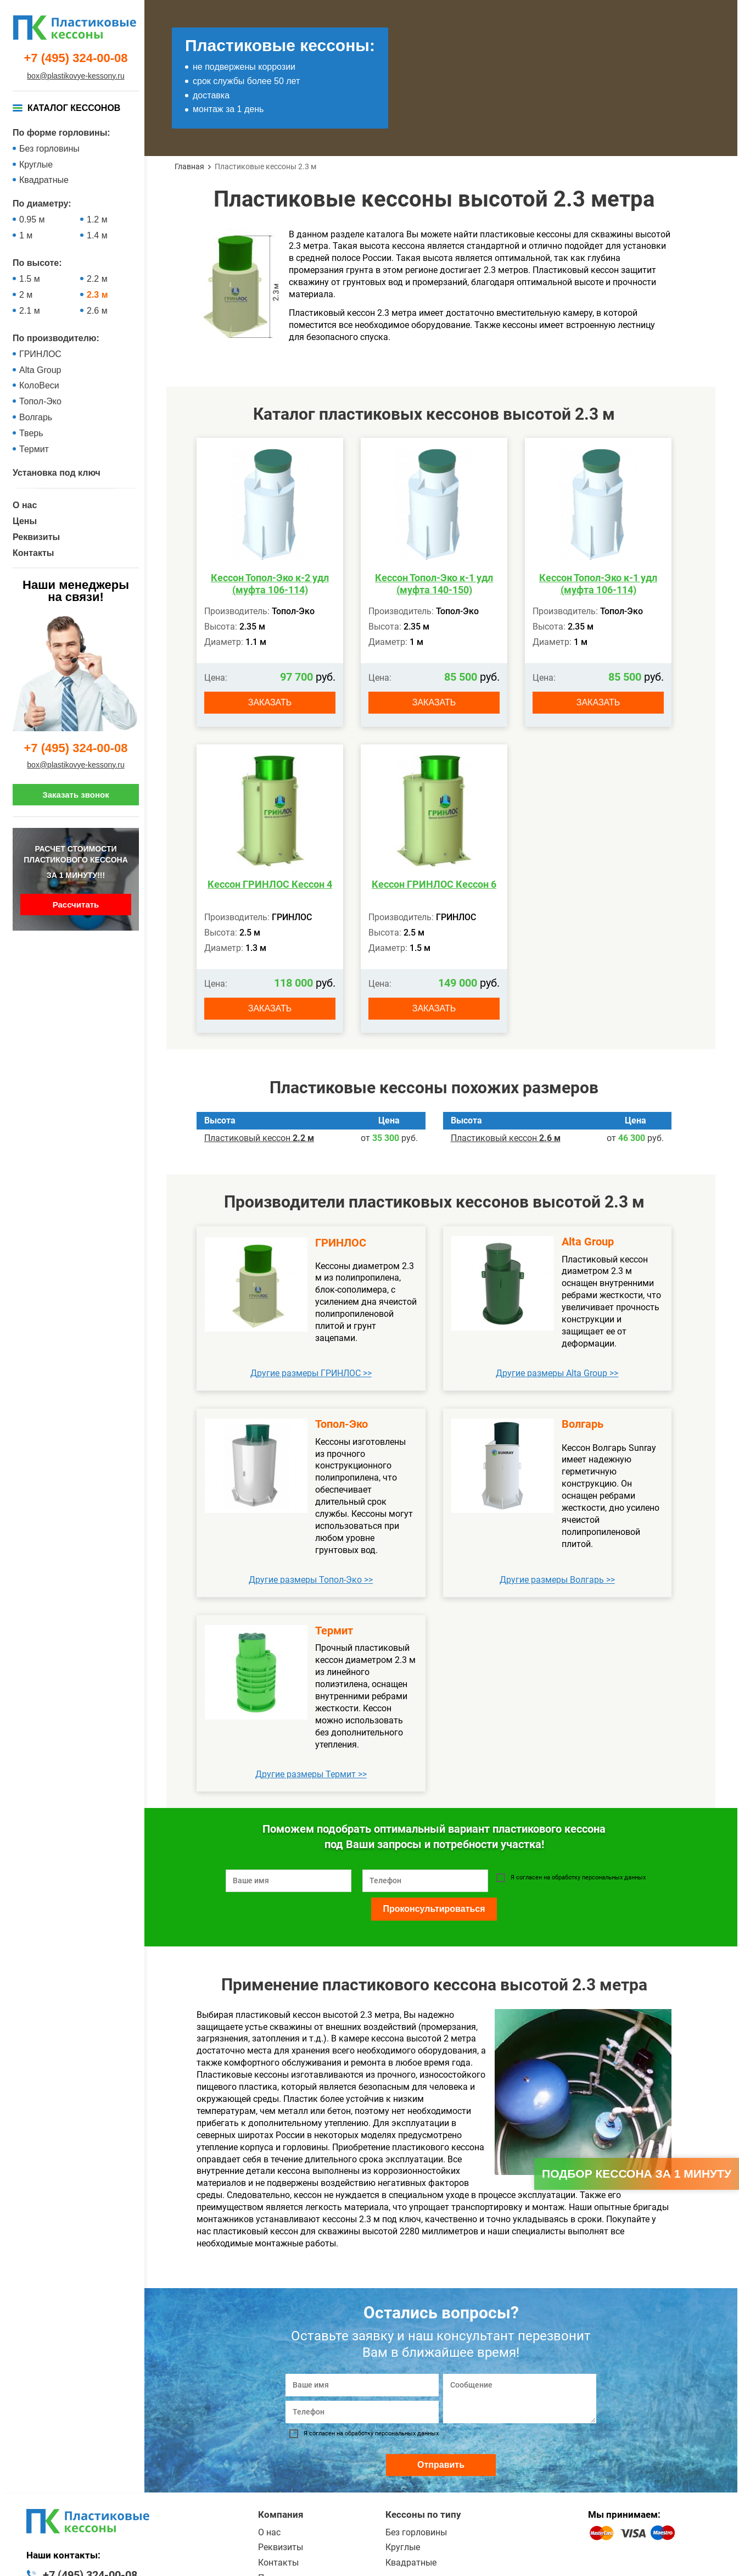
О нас (25, 505)
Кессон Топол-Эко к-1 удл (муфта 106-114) (598, 584)
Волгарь (35, 417)
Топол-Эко (40, 401)
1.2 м (97, 219)
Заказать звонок (75, 794)
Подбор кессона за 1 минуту (636, 2173)
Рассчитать (76, 904)
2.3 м (97, 294)
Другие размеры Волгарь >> (557, 1579)
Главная (189, 166)
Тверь (31, 433)
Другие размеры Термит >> (311, 1774)
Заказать (270, 702)
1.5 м (29, 278)
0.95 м (32, 219)
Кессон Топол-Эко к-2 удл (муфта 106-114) (270, 584)
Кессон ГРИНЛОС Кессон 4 (270, 884)
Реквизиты (36, 537)
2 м (25, 294)
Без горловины (49, 148)
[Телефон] (362, 2412)
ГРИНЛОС (40, 354)
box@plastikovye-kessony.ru (75, 75)
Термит (34, 449)
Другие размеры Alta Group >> (557, 1373)
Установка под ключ (56, 472)
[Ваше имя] (362, 2385)
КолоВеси (39, 385)
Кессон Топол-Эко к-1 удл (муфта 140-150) (434, 584)
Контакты (33, 553)
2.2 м (97, 278)
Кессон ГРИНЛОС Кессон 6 (434, 884)
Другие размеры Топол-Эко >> (311, 1579)
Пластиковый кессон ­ (259, 1138)
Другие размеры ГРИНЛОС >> (311, 1373)
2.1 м (29, 310)
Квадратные (44, 180)
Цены (25, 521)
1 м (25, 235)
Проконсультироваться (434, 1908)
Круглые (36, 164)
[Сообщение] (519, 2398)
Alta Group (40, 370)
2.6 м (97, 310)
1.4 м (97, 235)
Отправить (440, 2464)
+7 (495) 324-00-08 (76, 58)
